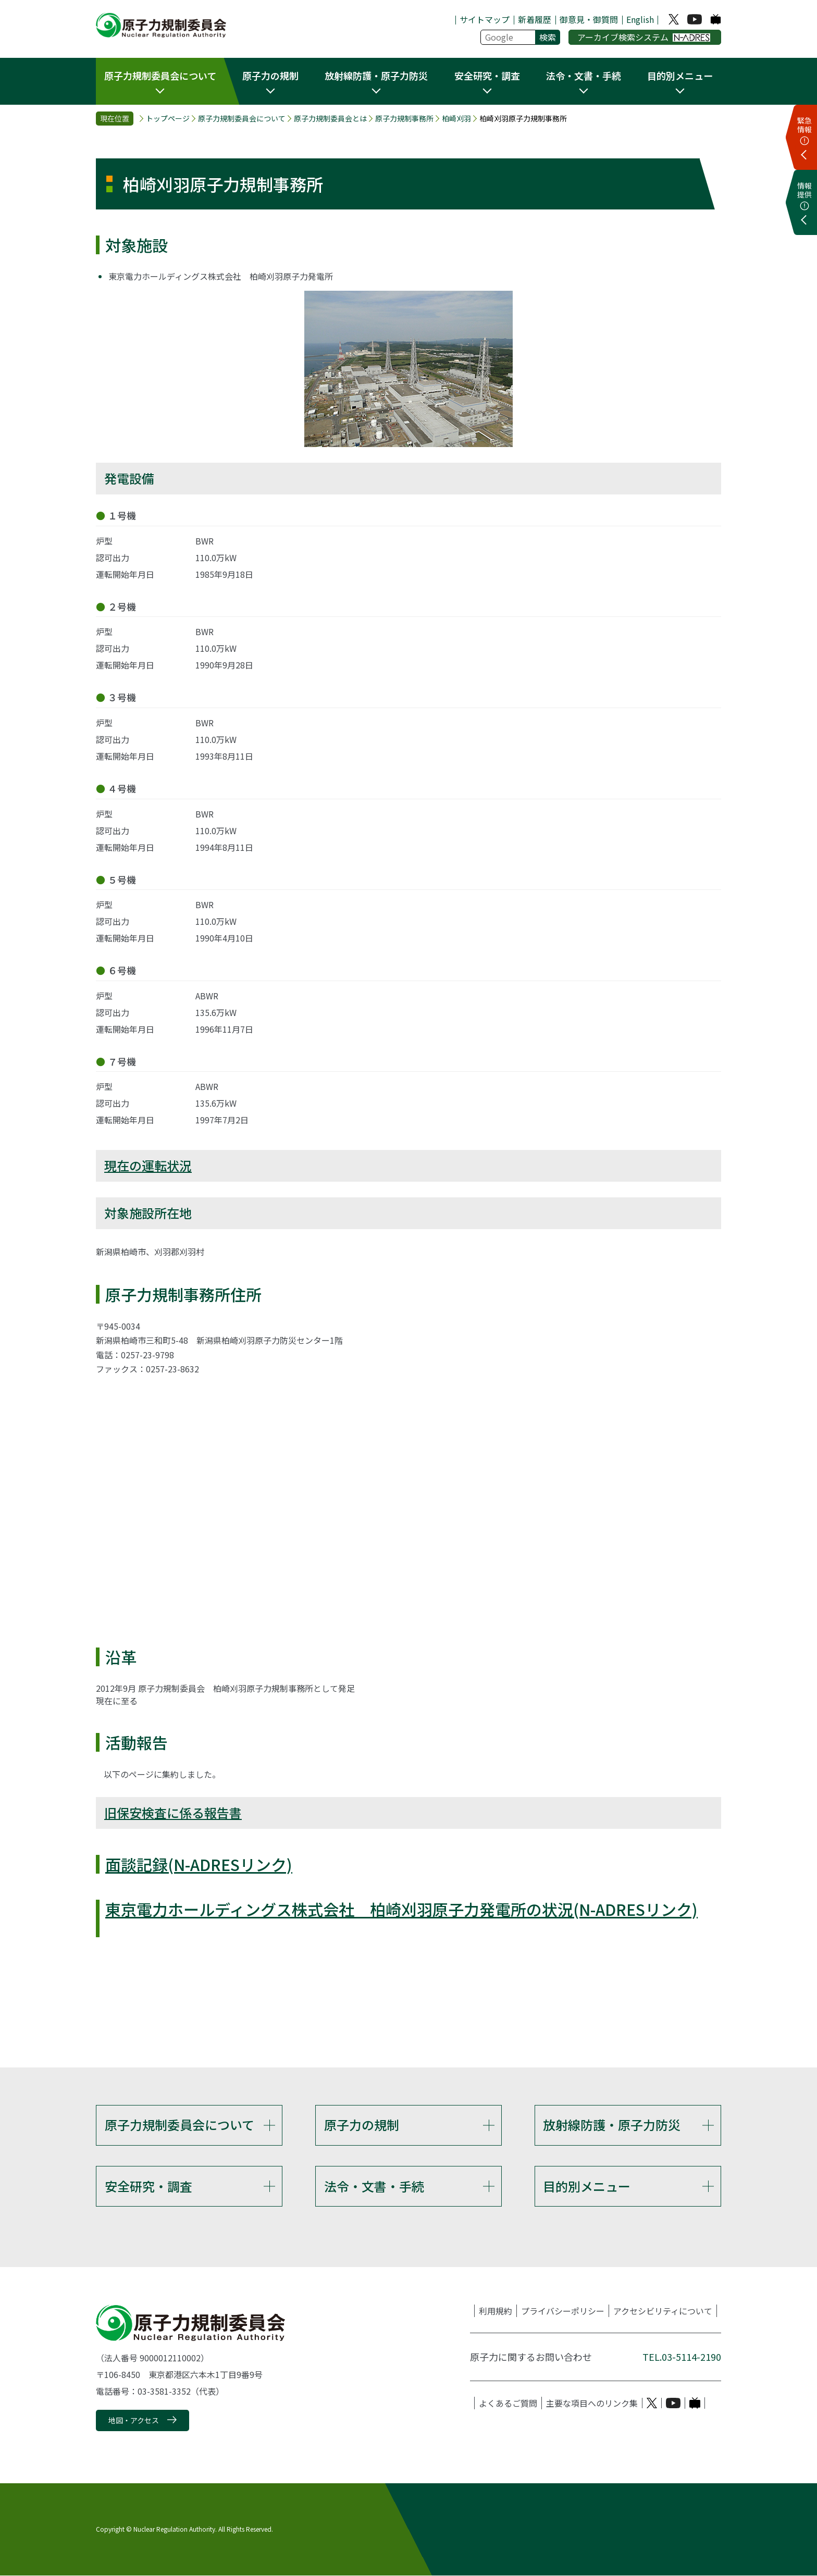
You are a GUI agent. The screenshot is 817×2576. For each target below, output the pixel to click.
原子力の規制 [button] (270, 75)
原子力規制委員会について (242, 118)
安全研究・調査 (148, 2186)
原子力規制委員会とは (330, 118)
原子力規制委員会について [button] (160, 75)
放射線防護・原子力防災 (611, 2124)
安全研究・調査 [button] (487, 75)
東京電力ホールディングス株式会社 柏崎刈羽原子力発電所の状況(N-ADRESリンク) (401, 1909)
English (640, 19)
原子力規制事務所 (404, 118)
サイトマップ (485, 19)
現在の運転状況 (148, 1165)
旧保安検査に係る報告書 (173, 1812)
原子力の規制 (361, 2124)
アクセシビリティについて (662, 2311)
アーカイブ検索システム (643, 37)
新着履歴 (534, 19)
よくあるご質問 (508, 2403)
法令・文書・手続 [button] (583, 75)
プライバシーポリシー (562, 2311)
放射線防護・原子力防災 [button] (376, 75)
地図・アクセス (133, 2421)
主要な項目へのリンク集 (592, 2403)
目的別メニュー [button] (680, 75)
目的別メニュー (586, 2186)
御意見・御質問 (589, 19)
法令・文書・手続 (374, 2186)
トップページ (168, 118)
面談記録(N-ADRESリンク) (198, 1864)
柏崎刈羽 (456, 118)
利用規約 (495, 2311)
